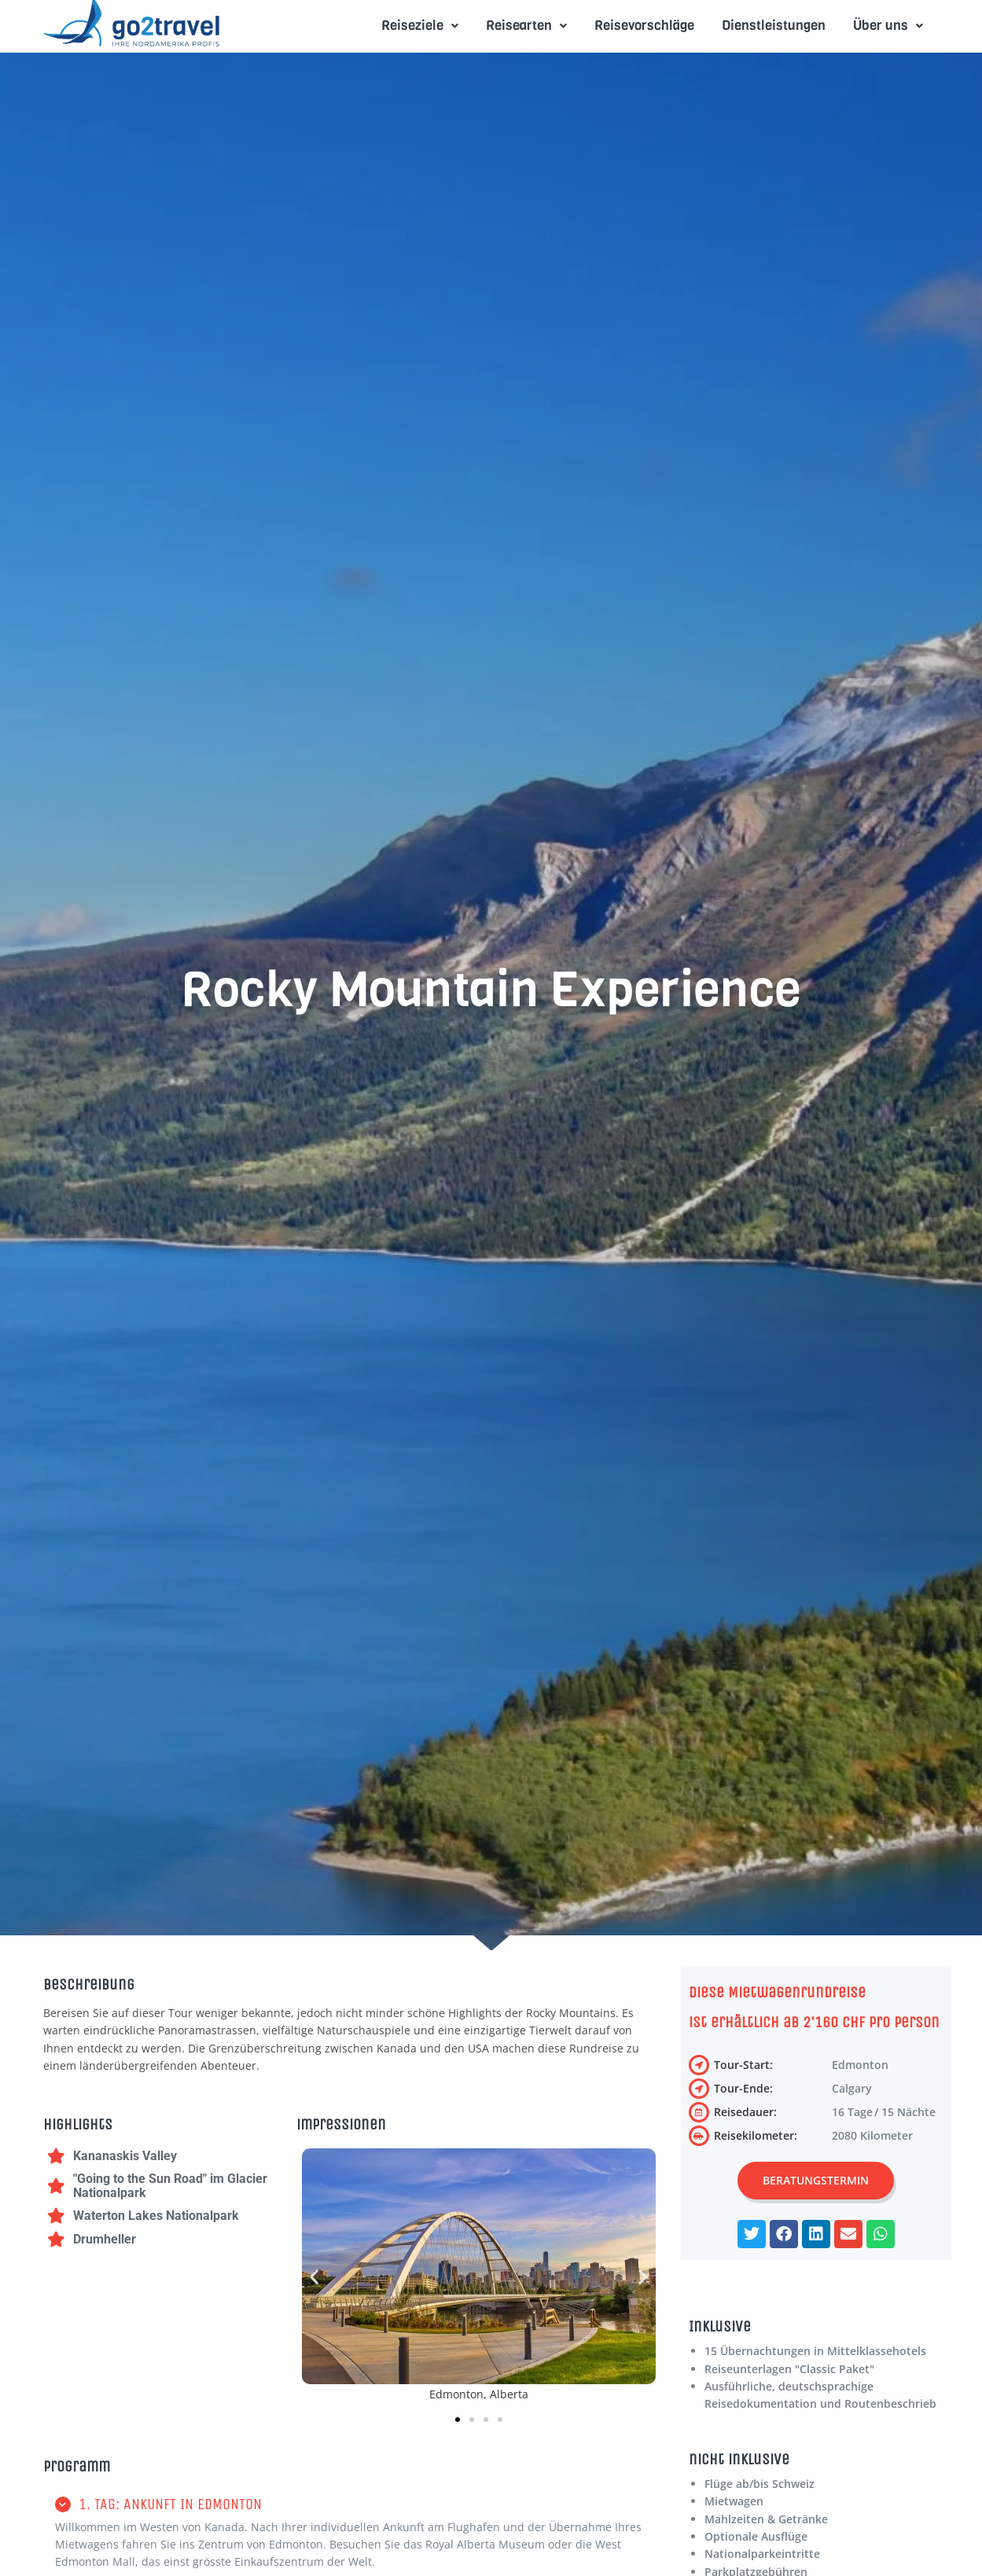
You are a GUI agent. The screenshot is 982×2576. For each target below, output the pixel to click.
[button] (314, 2277)
